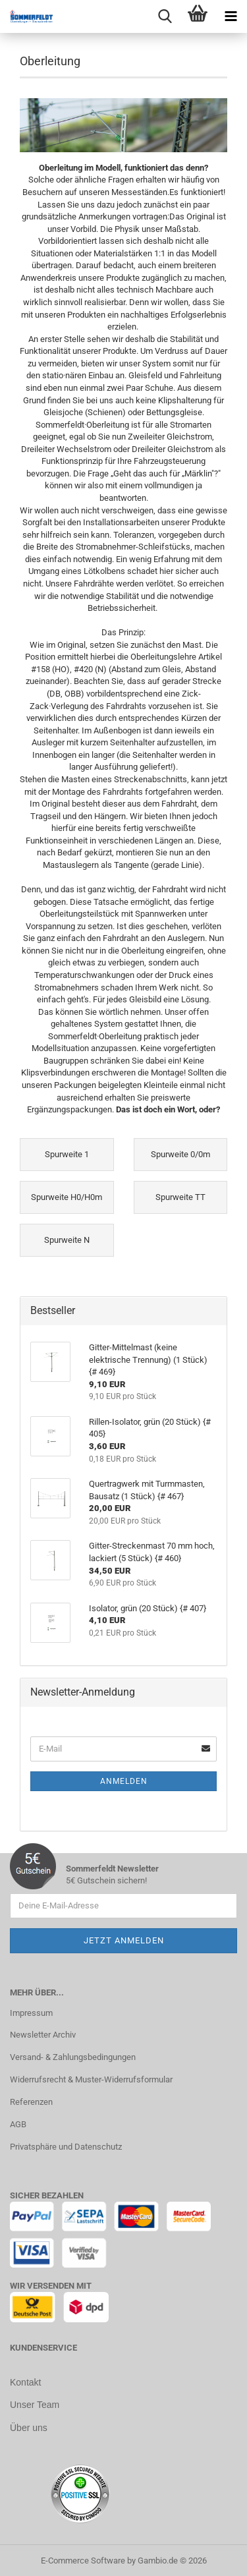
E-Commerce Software (83, 2558)
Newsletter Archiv (43, 2035)
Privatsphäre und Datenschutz (66, 2147)
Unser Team (34, 2404)
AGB (18, 2124)
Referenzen (31, 2102)
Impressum (31, 2013)
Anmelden (124, 1781)
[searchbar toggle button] (164, 16)
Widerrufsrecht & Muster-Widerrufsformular (91, 2079)
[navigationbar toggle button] (230, 16)
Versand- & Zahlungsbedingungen (73, 2057)
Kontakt (25, 2382)
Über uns (28, 2426)
